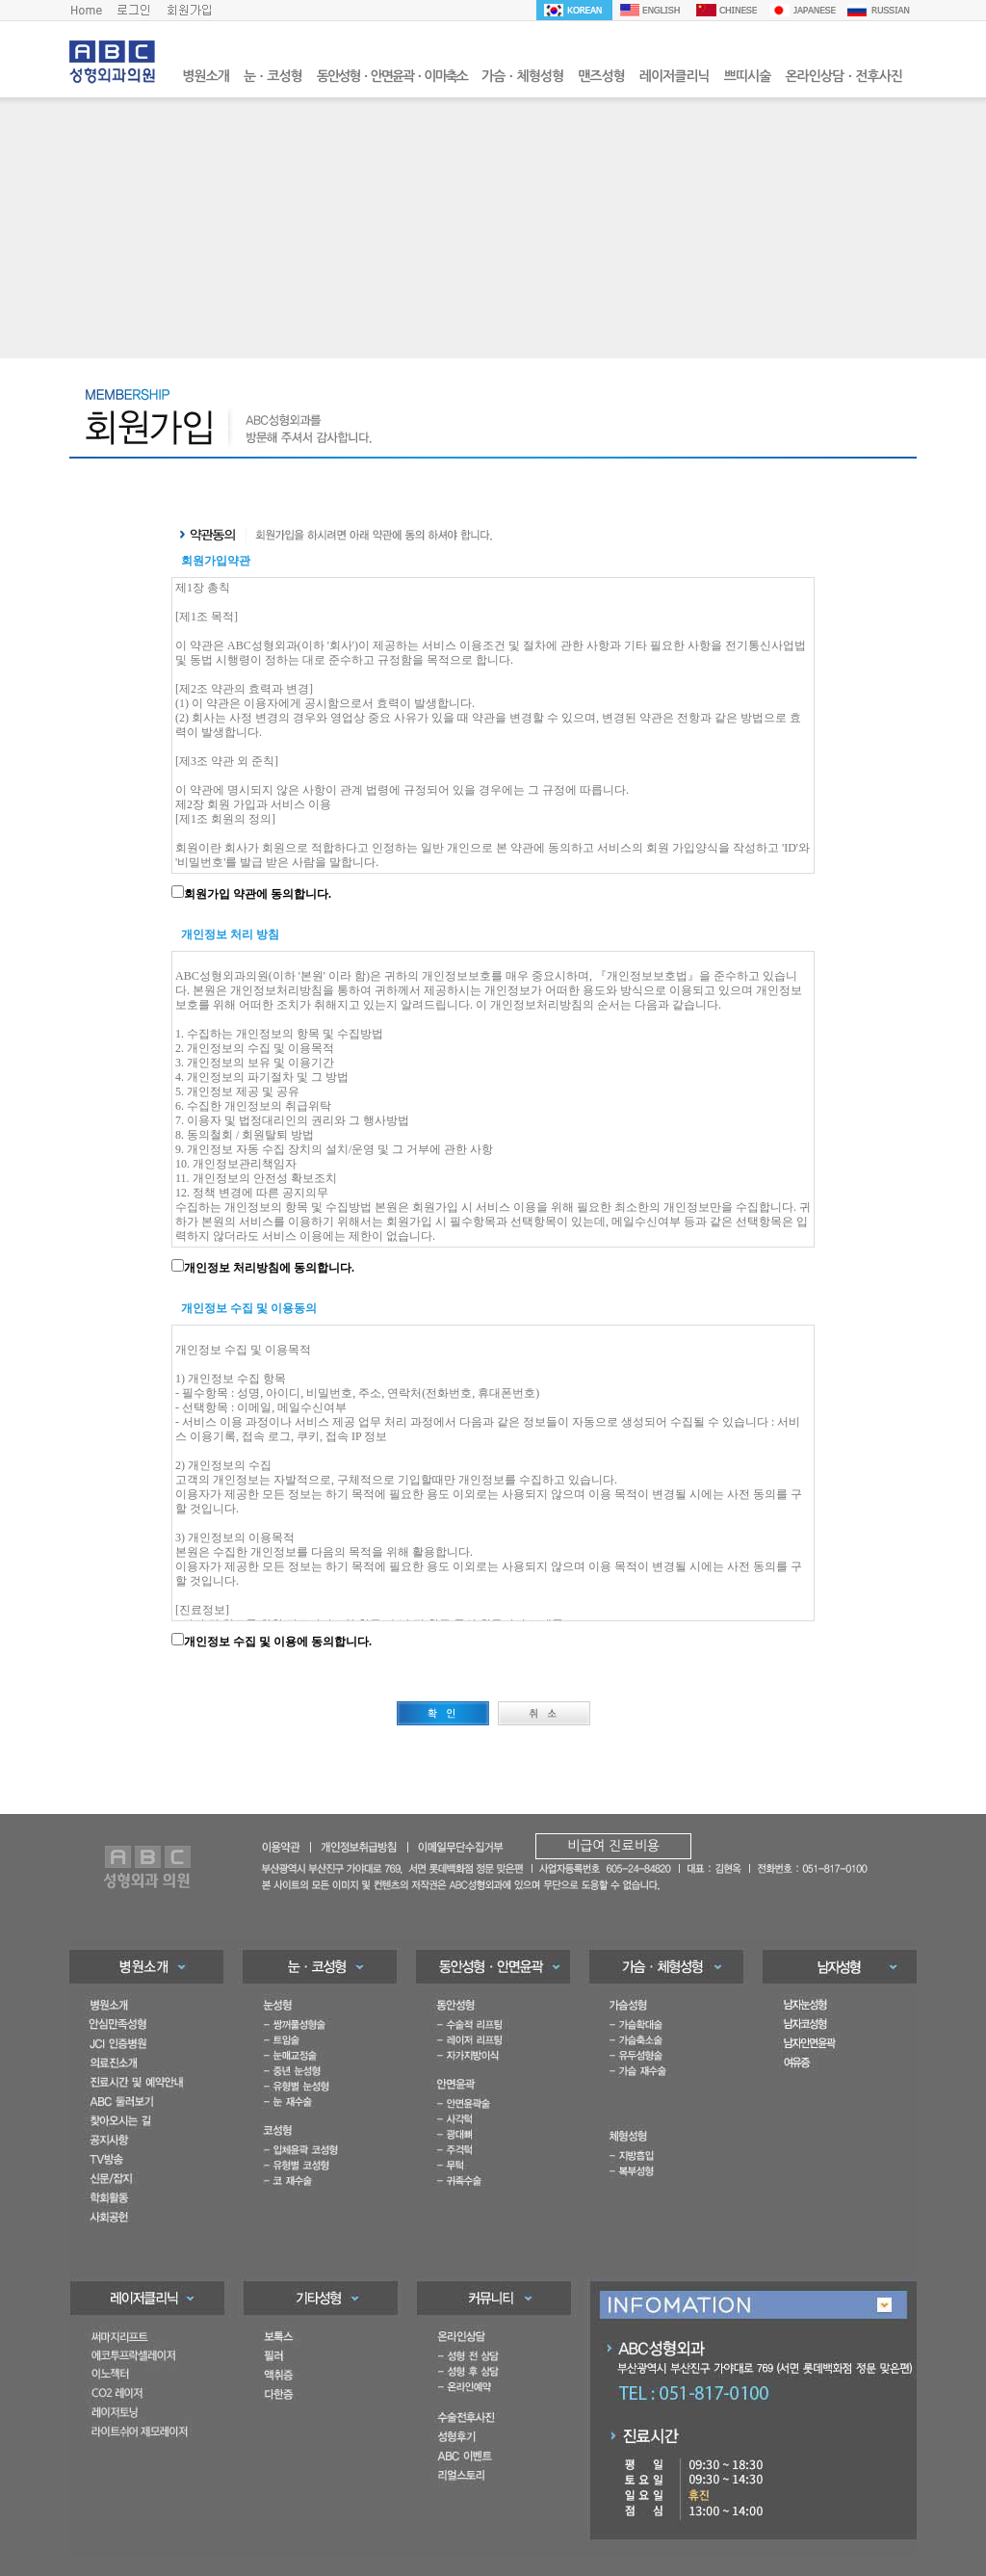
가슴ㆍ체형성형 (522, 76)
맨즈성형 (601, 76)
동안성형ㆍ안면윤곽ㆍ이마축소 (392, 76)
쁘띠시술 (747, 76)
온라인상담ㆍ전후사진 (843, 76)
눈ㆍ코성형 (273, 76)
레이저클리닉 (674, 76)
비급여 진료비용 (613, 1846)
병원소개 (205, 76)
